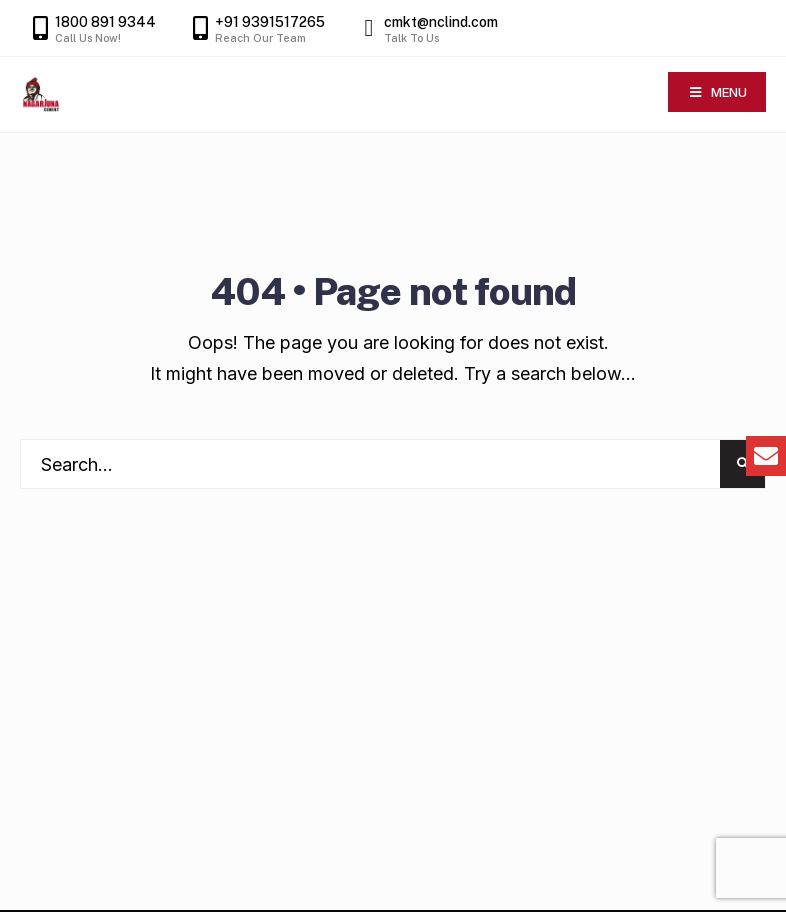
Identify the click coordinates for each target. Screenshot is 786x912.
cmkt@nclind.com (426, 29)
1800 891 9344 (90, 29)
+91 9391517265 (255, 29)
